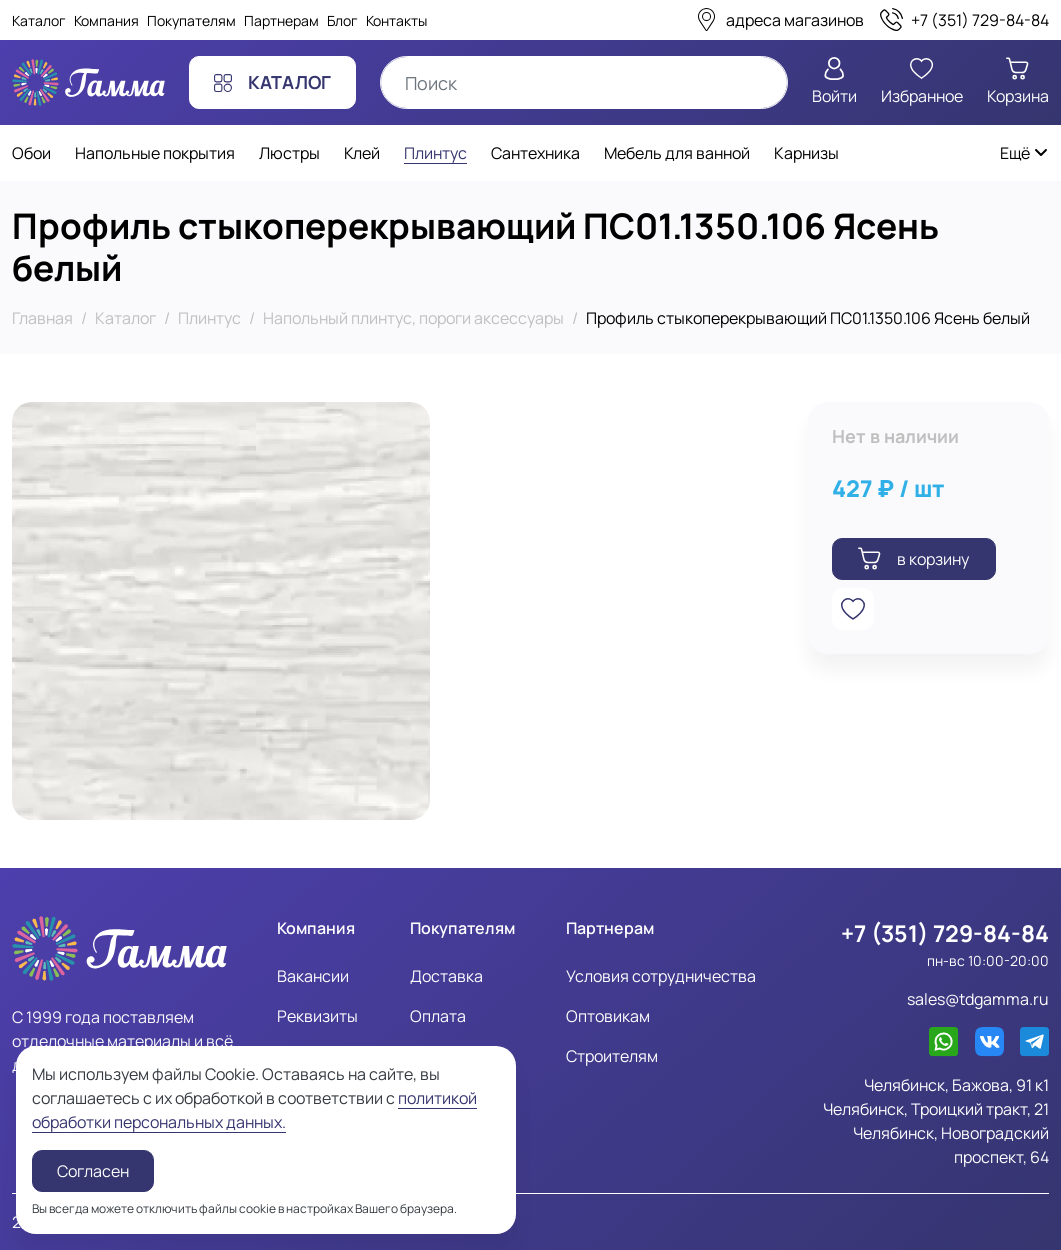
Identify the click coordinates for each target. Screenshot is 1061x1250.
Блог (342, 20)
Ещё (1024, 153)
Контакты (396, 20)
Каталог (39, 20)
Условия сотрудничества (661, 976)
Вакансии (313, 976)
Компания (106, 20)
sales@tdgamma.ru (978, 999)
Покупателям (191, 20)
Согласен (93, 1171)
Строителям (612, 1056)
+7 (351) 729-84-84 (945, 933)
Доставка (446, 976)
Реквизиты (317, 1016)
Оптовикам (608, 1016)
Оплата (438, 1016)
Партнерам (281, 20)
